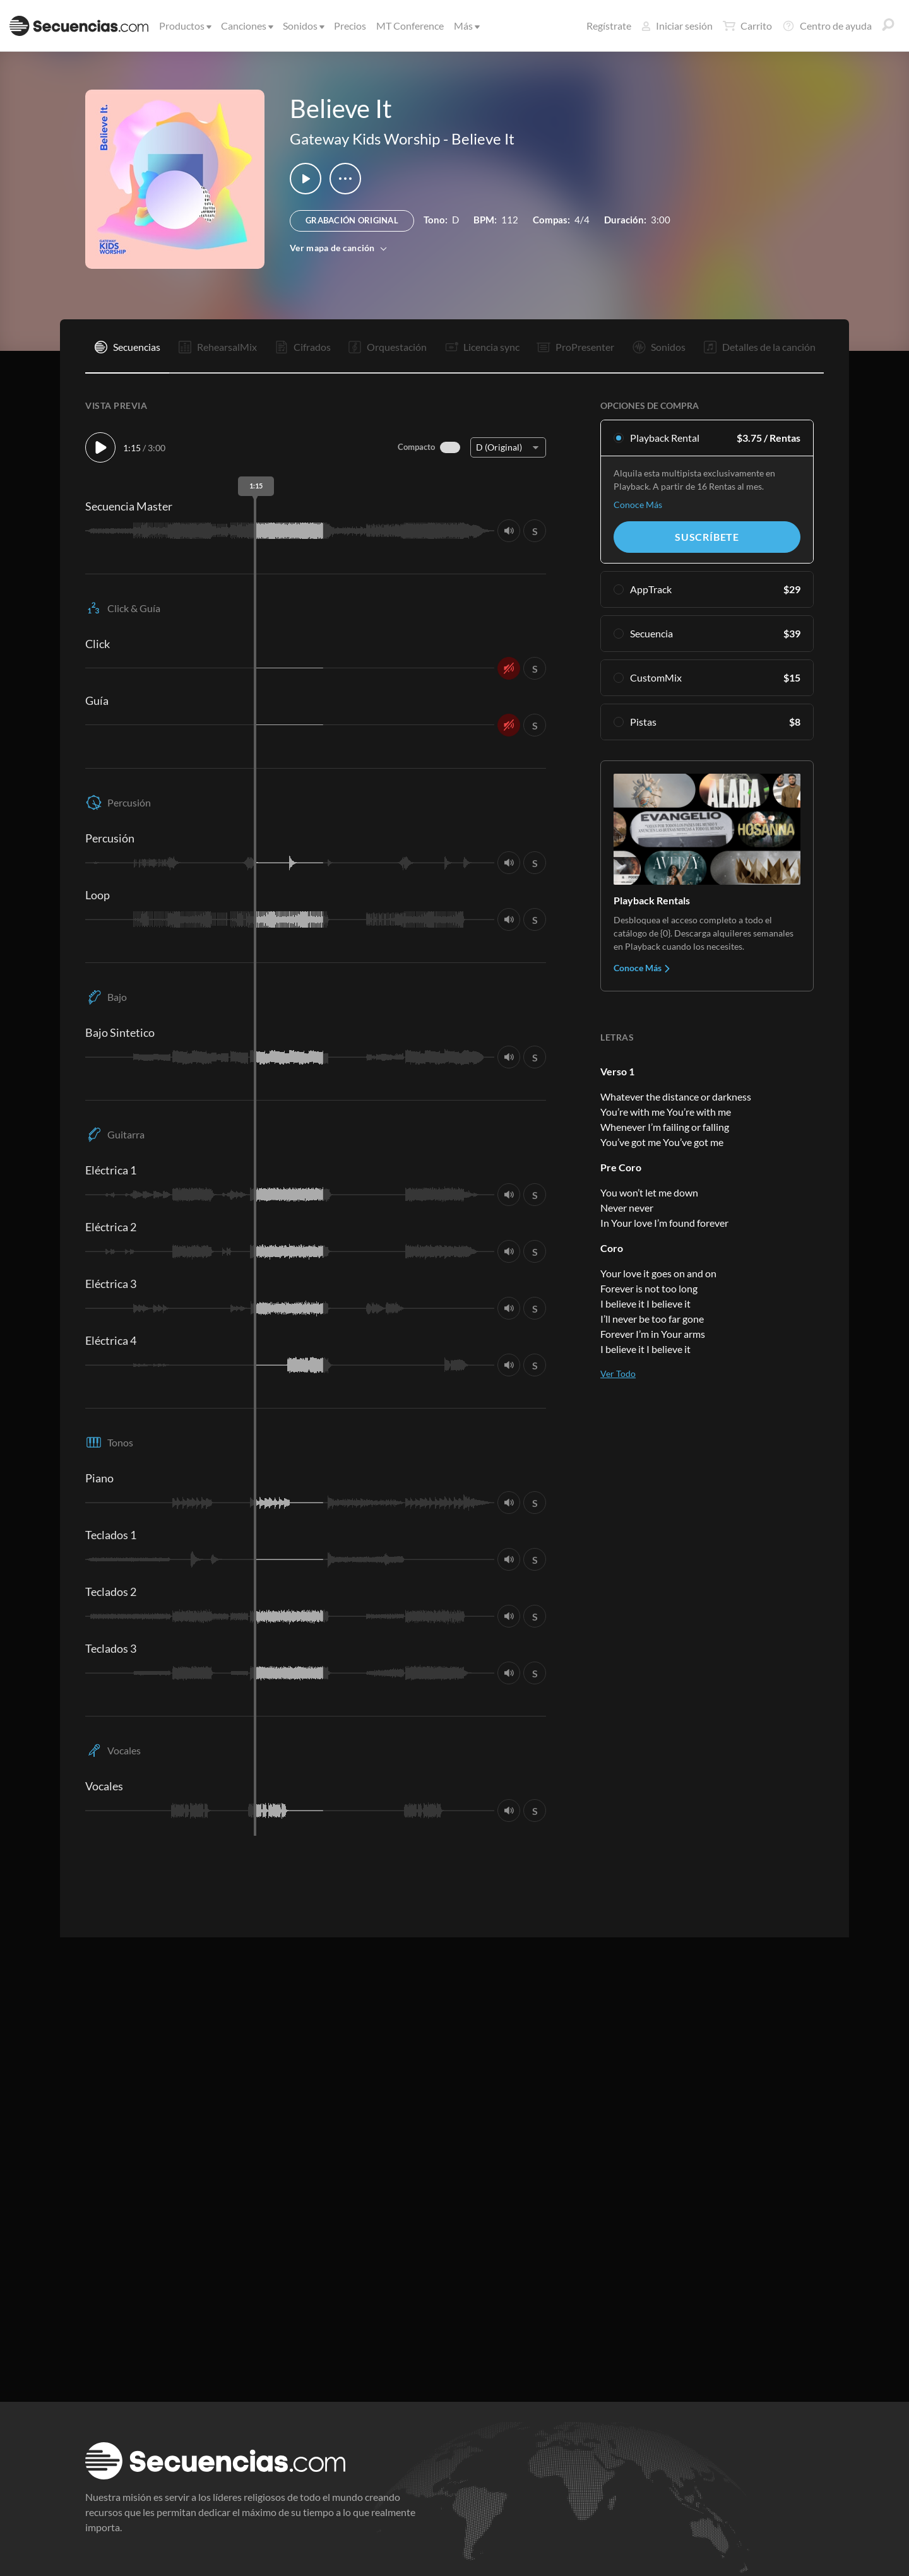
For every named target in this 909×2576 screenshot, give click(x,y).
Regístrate (608, 26)
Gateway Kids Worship (365, 138)
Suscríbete (707, 537)
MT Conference (410, 26)
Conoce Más (638, 504)
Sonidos (303, 26)
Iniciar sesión (677, 26)
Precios (350, 26)
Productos (184, 26)
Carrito (747, 26)
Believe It (482, 138)
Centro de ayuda (827, 26)
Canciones (246, 26)
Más (466, 26)
